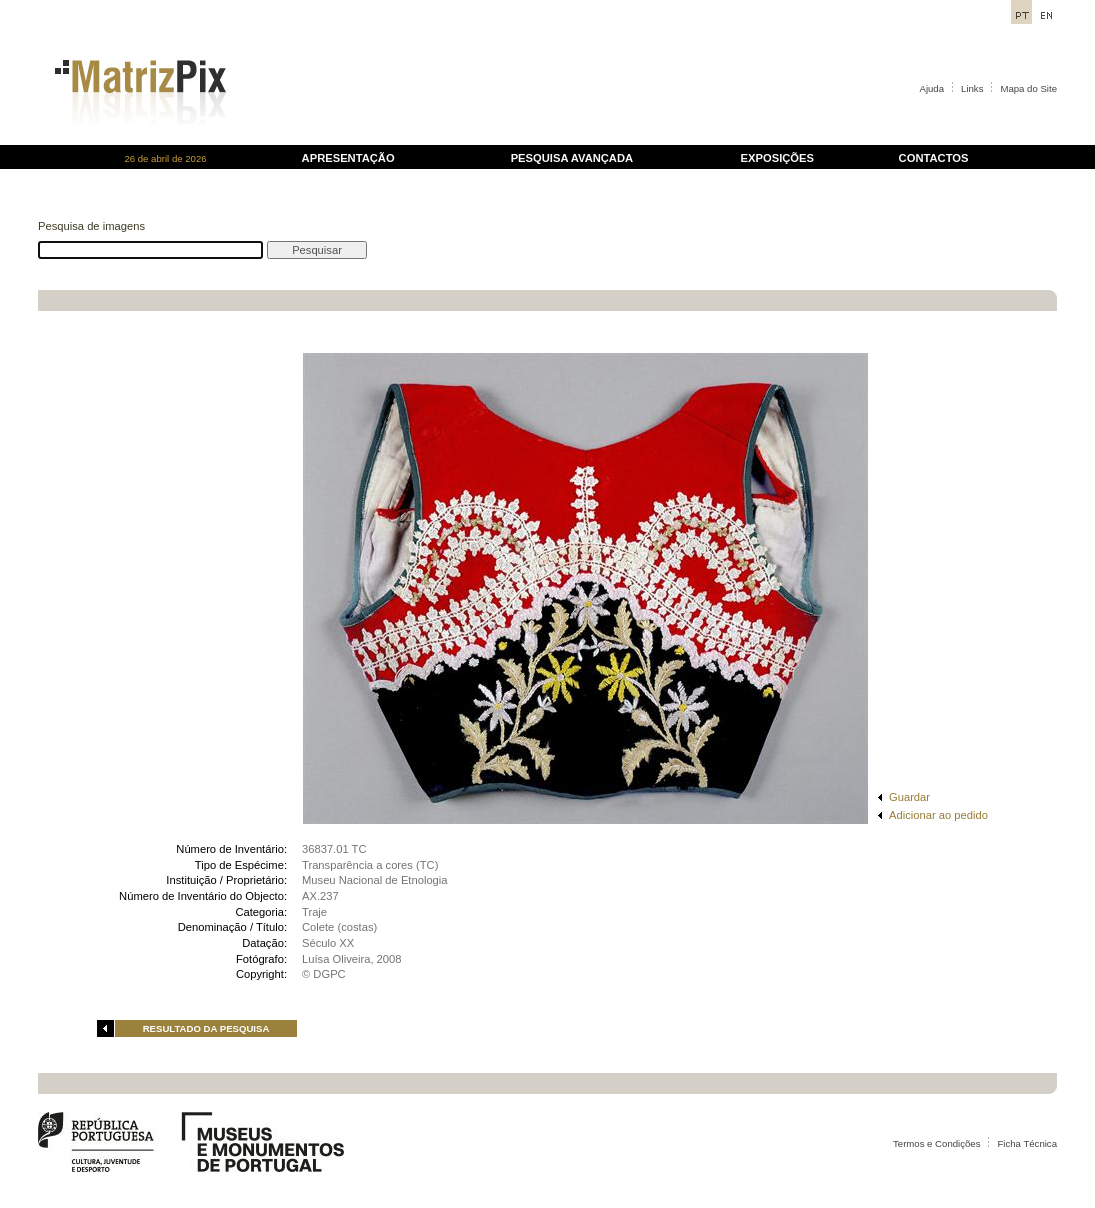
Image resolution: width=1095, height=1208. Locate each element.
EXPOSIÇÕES (777, 158)
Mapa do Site (1028, 88)
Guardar (909, 797)
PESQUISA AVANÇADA (572, 158)
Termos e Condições (936, 1143)
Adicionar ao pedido (938, 815)
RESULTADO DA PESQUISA (206, 1028)
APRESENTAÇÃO (348, 158)
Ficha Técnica (1027, 1143)
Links (972, 88)
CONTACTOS (934, 158)
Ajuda (932, 88)
